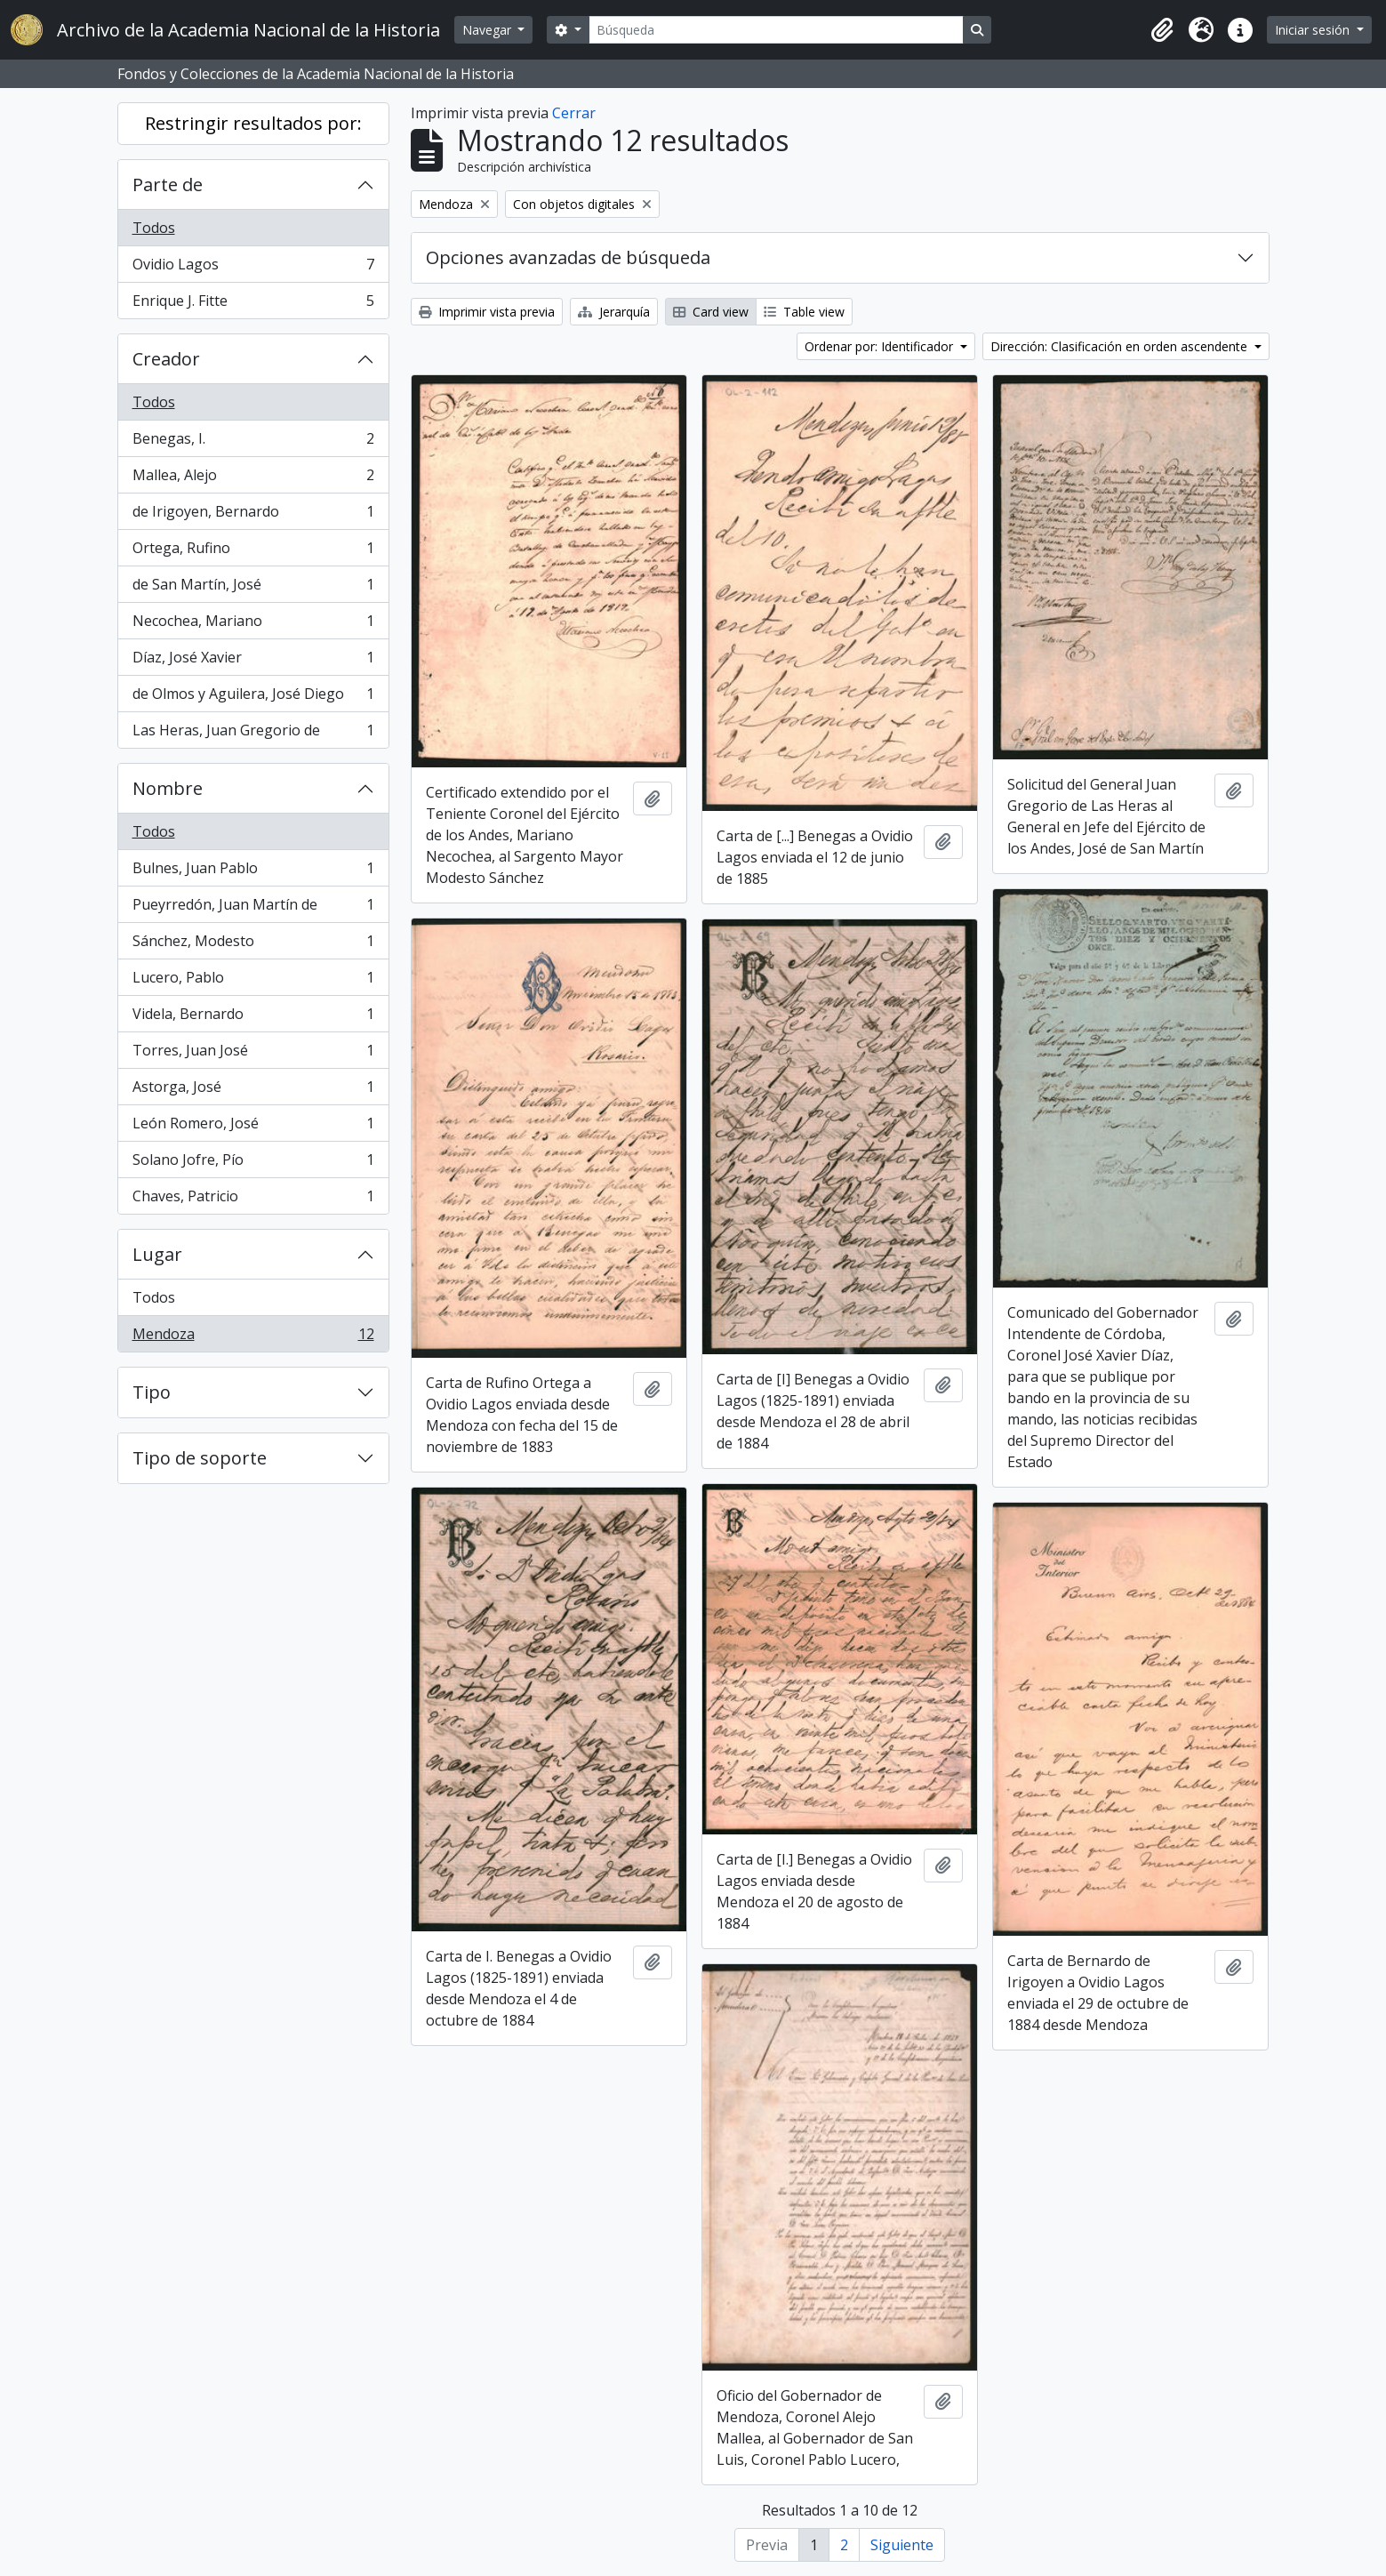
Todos (153, 227)
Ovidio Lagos (253, 268)
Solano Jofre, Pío (253, 1163)
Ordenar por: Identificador (881, 346)
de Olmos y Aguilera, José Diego (253, 697)
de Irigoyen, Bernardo (253, 515)
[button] (1162, 30)
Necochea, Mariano (253, 624)
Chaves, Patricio (253, 1199)
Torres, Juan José (253, 1054)
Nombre (167, 788)
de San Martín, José (253, 588)
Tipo (151, 1392)
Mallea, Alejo (253, 479)
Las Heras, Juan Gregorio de (253, 733)
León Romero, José (253, 1127)
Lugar (157, 1254)
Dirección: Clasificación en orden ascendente (1120, 346)
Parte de (167, 185)
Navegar (488, 29)
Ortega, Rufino (253, 551)
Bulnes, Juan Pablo (253, 872)
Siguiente (901, 2545)
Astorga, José (253, 1090)
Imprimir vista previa (487, 311)
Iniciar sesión (1314, 29)
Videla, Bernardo (253, 1017)
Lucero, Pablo (253, 981)
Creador (166, 359)
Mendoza (253, 1337)
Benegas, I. (253, 442)
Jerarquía (614, 311)
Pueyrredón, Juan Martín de (253, 908)
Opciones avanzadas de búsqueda (568, 257)
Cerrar (574, 113)
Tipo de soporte (199, 1458)
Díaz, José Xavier (253, 661)
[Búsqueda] (776, 30)
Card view (711, 311)
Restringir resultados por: (253, 123)
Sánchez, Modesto (253, 944)
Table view (804, 311)
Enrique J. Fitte (253, 304)
